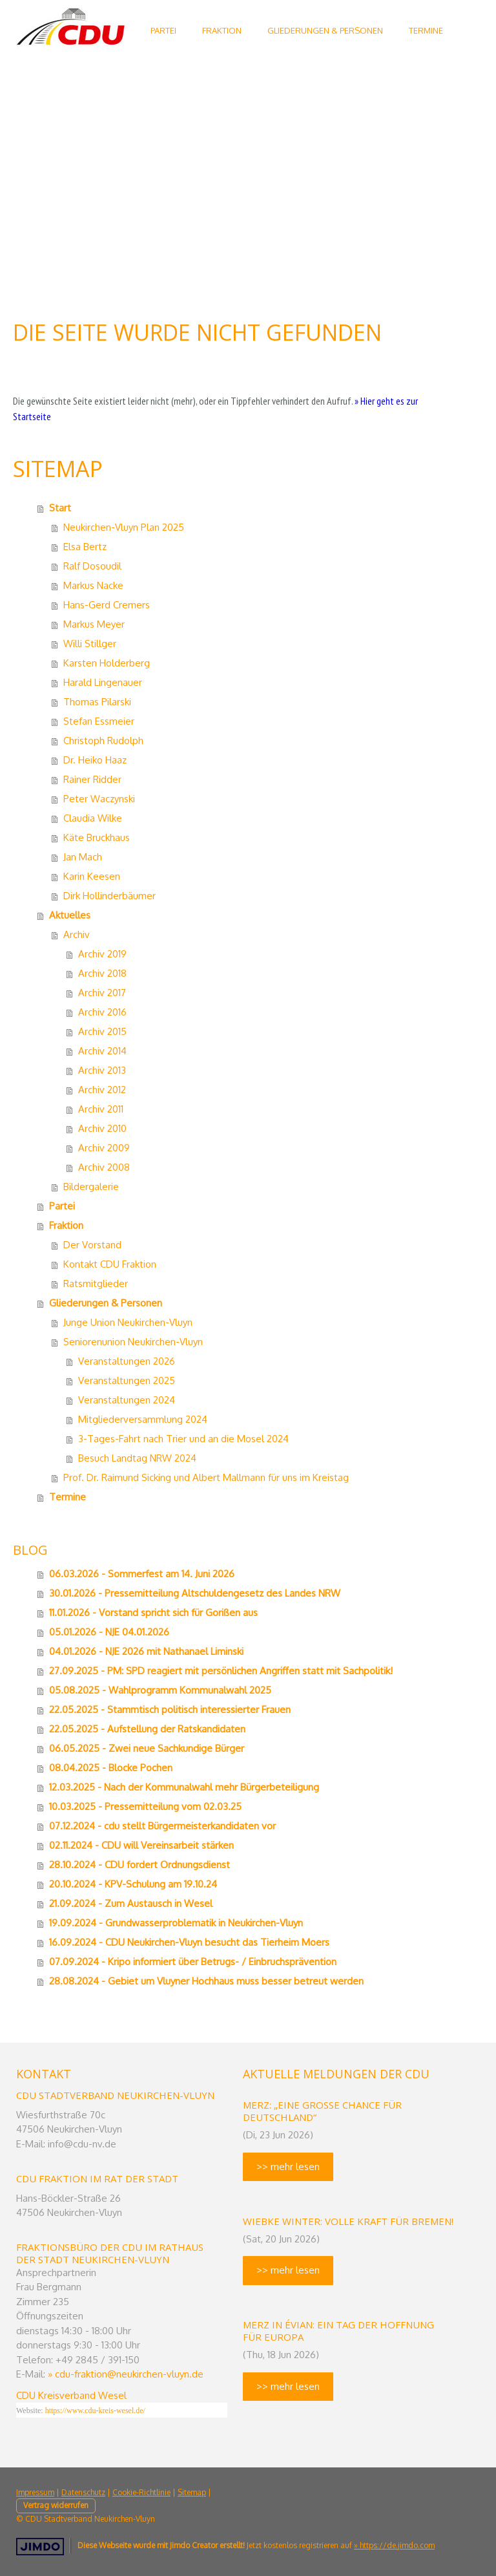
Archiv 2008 (104, 1167)
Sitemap (192, 2492)
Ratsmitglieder (95, 1283)
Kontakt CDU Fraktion (109, 1264)
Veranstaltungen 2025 (126, 1380)
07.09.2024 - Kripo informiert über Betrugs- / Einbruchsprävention (192, 1961)
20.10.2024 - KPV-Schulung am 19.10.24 (133, 1884)
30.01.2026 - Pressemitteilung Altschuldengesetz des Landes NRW (194, 1593)
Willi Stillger (89, 643)
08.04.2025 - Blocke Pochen (110, 1768)
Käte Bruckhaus (96, 837)
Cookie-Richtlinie (141, 2492)
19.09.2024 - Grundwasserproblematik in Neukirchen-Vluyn (176, 1923)
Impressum (35, 2492)
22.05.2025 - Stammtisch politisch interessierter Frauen (170, 1709)
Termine (426, 30)
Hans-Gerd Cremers (106, 605)
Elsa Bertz (85, 546)
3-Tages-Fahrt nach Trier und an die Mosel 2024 (183, 1438)
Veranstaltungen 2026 (126, 1361)
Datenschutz (83, 2492)
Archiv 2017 (102, 992)
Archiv (76, 934)
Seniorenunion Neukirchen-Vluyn (133, 1342)
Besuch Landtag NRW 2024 (137, 1458)
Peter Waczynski (99, 799)
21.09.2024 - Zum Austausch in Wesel (130, 1903)
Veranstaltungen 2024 (126, 1400)
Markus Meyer (94, 624)
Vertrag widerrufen (55, 2505)
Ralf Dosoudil (92, 566)
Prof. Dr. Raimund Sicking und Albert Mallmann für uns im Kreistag (206, 1477)
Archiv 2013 (102, 1070)
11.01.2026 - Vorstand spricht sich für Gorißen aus (153, 1612)
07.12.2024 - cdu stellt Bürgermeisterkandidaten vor (162, 1826)
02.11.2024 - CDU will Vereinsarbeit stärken (141, 1845)
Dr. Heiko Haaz (95, 760)
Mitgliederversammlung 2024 (142, 1419)
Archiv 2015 (102, 1031)
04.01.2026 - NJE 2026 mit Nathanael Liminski (146, 1651)
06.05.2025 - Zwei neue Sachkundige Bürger (146, 1748)
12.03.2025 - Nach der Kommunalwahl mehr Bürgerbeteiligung (184, 1787)
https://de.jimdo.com (397, 2545)
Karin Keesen (91, 876)
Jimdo (40, 2546)
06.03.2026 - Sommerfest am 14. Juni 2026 (141, 1574)
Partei (62, 1206)
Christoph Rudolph (103, 740)
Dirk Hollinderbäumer (109, 895)
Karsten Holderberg (106, 663)
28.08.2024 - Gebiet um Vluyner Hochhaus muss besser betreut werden (206, 1981)
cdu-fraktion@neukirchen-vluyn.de (129, 2374)
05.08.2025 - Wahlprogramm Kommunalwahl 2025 (160, 1690)
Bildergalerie (91, 1186)
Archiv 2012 (102, 1089)
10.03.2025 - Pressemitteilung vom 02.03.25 (145, 1806)
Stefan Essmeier (98, 721)
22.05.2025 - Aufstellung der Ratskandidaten (147, 1729)
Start (60, 508)
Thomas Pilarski (97, 702)
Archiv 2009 (104, 1148)
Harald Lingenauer (102, 682)
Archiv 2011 (100, 1109)
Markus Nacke (93, 585)
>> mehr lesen (288, 2166)
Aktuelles (69, 915)
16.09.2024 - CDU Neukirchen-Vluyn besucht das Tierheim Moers (189, 1942)
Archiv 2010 (102, 1128)
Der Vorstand (92, 1245)
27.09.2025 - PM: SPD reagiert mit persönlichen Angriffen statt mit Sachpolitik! (221, 1671)
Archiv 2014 (102, 1051)
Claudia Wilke (92, 818)
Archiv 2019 (102, 954)
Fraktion (222, 30)
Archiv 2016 (102, 1012)
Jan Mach (82, 857)
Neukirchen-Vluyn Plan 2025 (123, 527)
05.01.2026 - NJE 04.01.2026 (109, 1632)
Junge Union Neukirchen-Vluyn (127, 1322)
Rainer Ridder (92, 779)
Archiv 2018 (102, 973)
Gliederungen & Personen (325, 30)
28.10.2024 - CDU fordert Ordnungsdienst (139, 1864)
